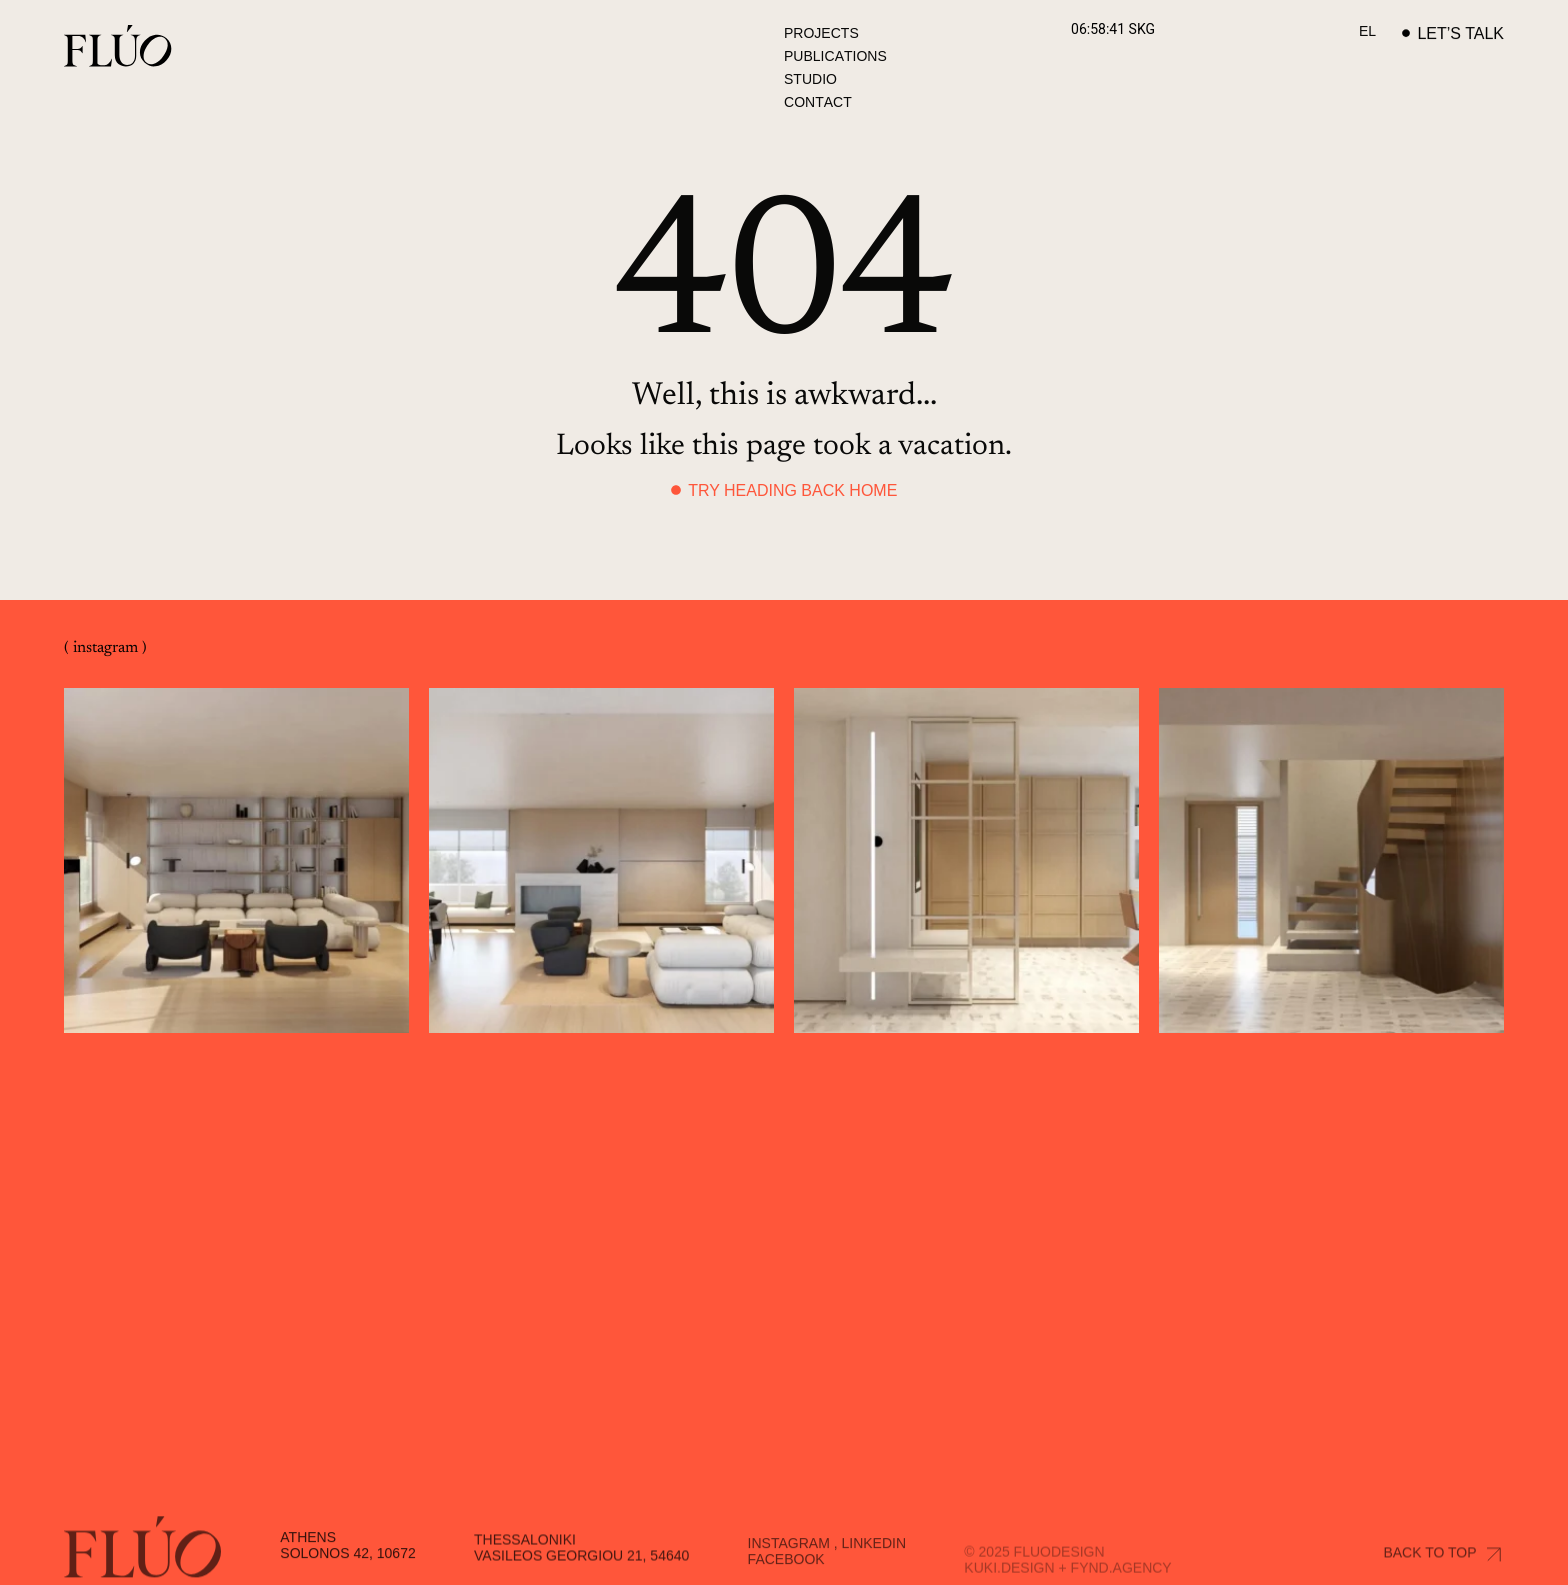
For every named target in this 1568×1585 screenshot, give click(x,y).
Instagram (789, 1562)
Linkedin (873, 1562)
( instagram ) (105, 648)
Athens (308, 1555)
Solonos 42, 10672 (347, 1571)
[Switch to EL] (1367, 31)
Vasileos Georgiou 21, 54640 (581, 1575)
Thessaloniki (525, 1559)
